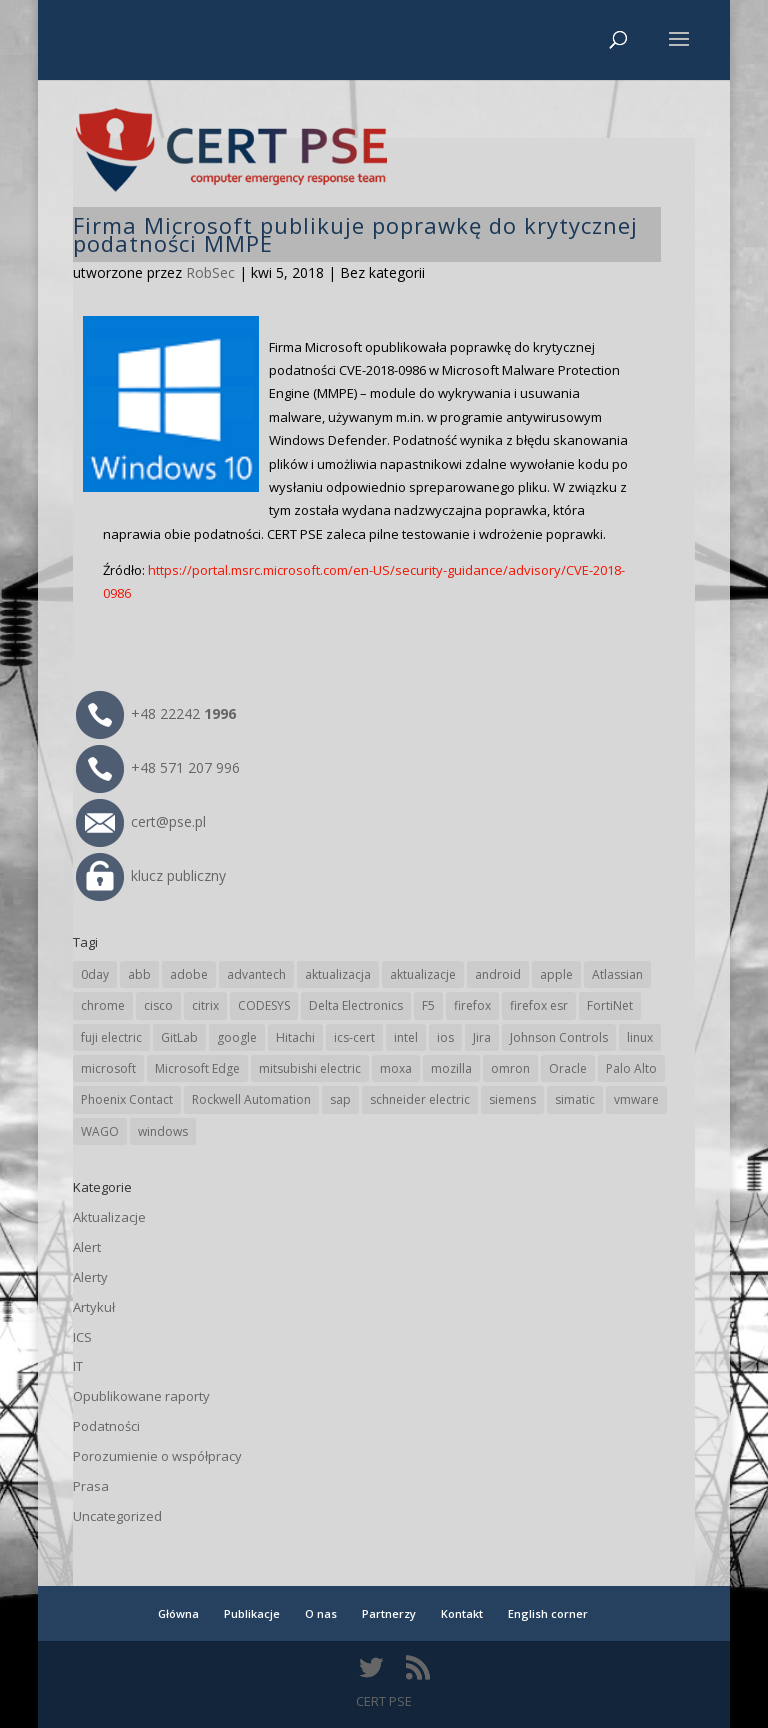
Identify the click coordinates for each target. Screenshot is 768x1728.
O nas (321, 1613)
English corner (548, 1613)
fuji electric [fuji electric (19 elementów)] (111, 1037)
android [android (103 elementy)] (498, 974)
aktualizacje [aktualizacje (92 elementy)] (423, 974)
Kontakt (462, 1613)
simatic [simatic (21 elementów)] (575, 1099)
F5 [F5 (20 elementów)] (428, 1005)
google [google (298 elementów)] (237, 1037)
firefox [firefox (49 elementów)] (472, 1005)
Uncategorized (117, 1516)
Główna (178, 1613)
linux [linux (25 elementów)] (640, 1037)
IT (78, 1366)
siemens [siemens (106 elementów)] (512, 1099)
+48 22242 (156, 713)
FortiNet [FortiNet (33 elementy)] (610, 1005)
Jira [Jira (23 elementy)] (482, 1037)
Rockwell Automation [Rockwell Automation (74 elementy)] (251, 1099)
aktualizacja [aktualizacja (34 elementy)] (338, 974)
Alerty (90, 1277)
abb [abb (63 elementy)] (139, 974)
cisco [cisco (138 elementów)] (158, 1005)
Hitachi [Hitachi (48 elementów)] (295, 1037)
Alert (87, 1247)
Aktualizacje (109, 1217)
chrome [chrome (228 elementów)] (103, 1005)
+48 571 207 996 (158, 767)
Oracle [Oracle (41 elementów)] (568, 1068)
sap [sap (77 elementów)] (340, 1099)
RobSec (210, 272)
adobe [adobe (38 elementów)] (189, 974)
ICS (82, 1337)
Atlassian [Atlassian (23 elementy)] (617, 974)
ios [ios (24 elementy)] (445, 1037)
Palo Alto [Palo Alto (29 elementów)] (631, 1068)
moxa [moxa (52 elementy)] (396, 1068)
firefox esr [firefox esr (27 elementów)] (539, 1005)
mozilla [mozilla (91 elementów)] (451, 1068)
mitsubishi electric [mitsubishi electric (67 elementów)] (310, 1068)
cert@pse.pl (141, 821)
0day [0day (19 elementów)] (95, 974)
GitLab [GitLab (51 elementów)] (179, 1037)
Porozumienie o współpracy (157, 1456)
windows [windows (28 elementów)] (163, 1131)
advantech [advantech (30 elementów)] (256, 974)
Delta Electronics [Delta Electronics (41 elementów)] (356, 1005)
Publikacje (252, 1613)
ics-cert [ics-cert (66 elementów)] (354, 1037)
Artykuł (94, 1307)
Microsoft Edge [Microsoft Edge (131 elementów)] (197, 1068)
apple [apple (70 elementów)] (556, 974)
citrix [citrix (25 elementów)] (205, 1005)
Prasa (91, 1486)
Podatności (106, 1426)
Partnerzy (389, 1613)
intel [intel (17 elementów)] (406, 1037)
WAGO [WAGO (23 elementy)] (100, 1131)
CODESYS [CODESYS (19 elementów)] (264, 1005)
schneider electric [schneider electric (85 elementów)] (420, 1099)
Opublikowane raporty (141, 1396)
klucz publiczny (151, 875)
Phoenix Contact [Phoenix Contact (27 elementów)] (127, 1099)
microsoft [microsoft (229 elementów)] (108, 1068)
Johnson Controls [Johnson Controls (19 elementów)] (559, 1037)
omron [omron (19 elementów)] (510, 1068)
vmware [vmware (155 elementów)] (636, 1099)
